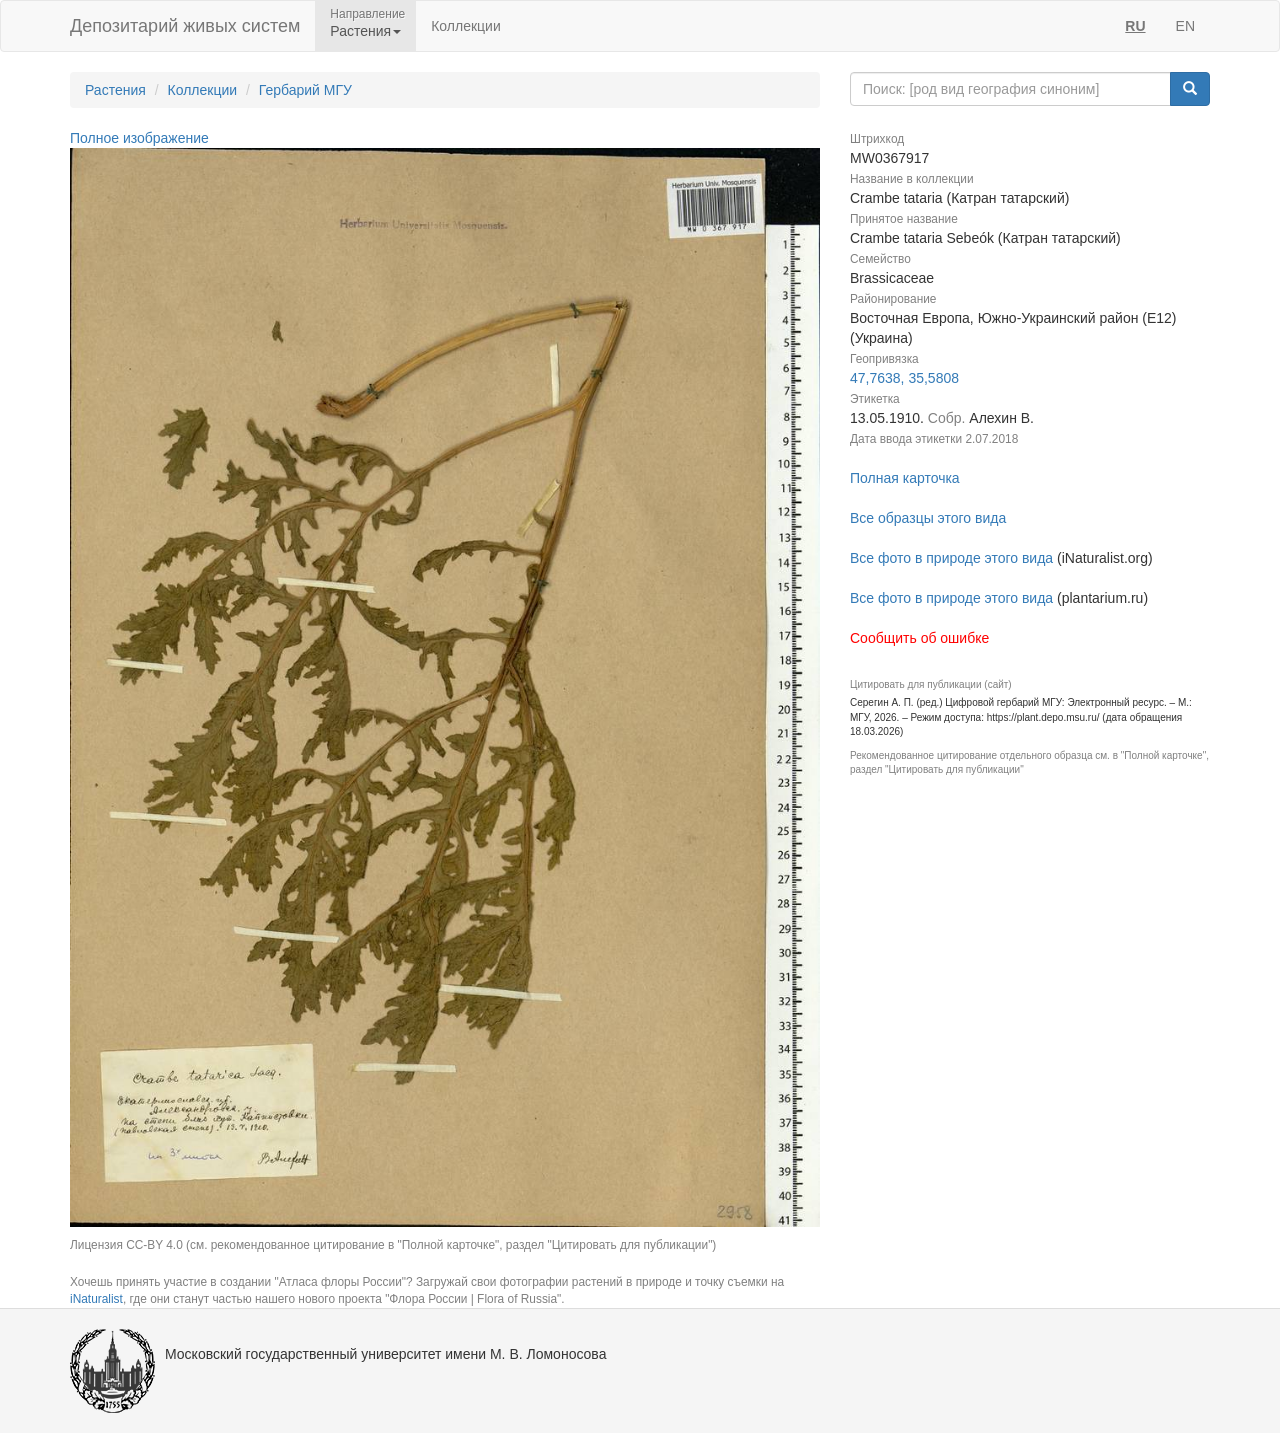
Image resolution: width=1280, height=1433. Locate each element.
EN (1185, 26)
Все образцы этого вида (928, 518)
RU (1135, 26)
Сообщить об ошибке (919, 638)
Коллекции (466, 26)
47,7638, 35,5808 (904, 378)
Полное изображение (139, 138)
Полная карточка (905, 478)
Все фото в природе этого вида (951, 558)
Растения (115, 90)
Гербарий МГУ (305, 90)
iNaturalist (96, 1299)
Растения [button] (365, 31)
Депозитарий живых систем (185, 26)
